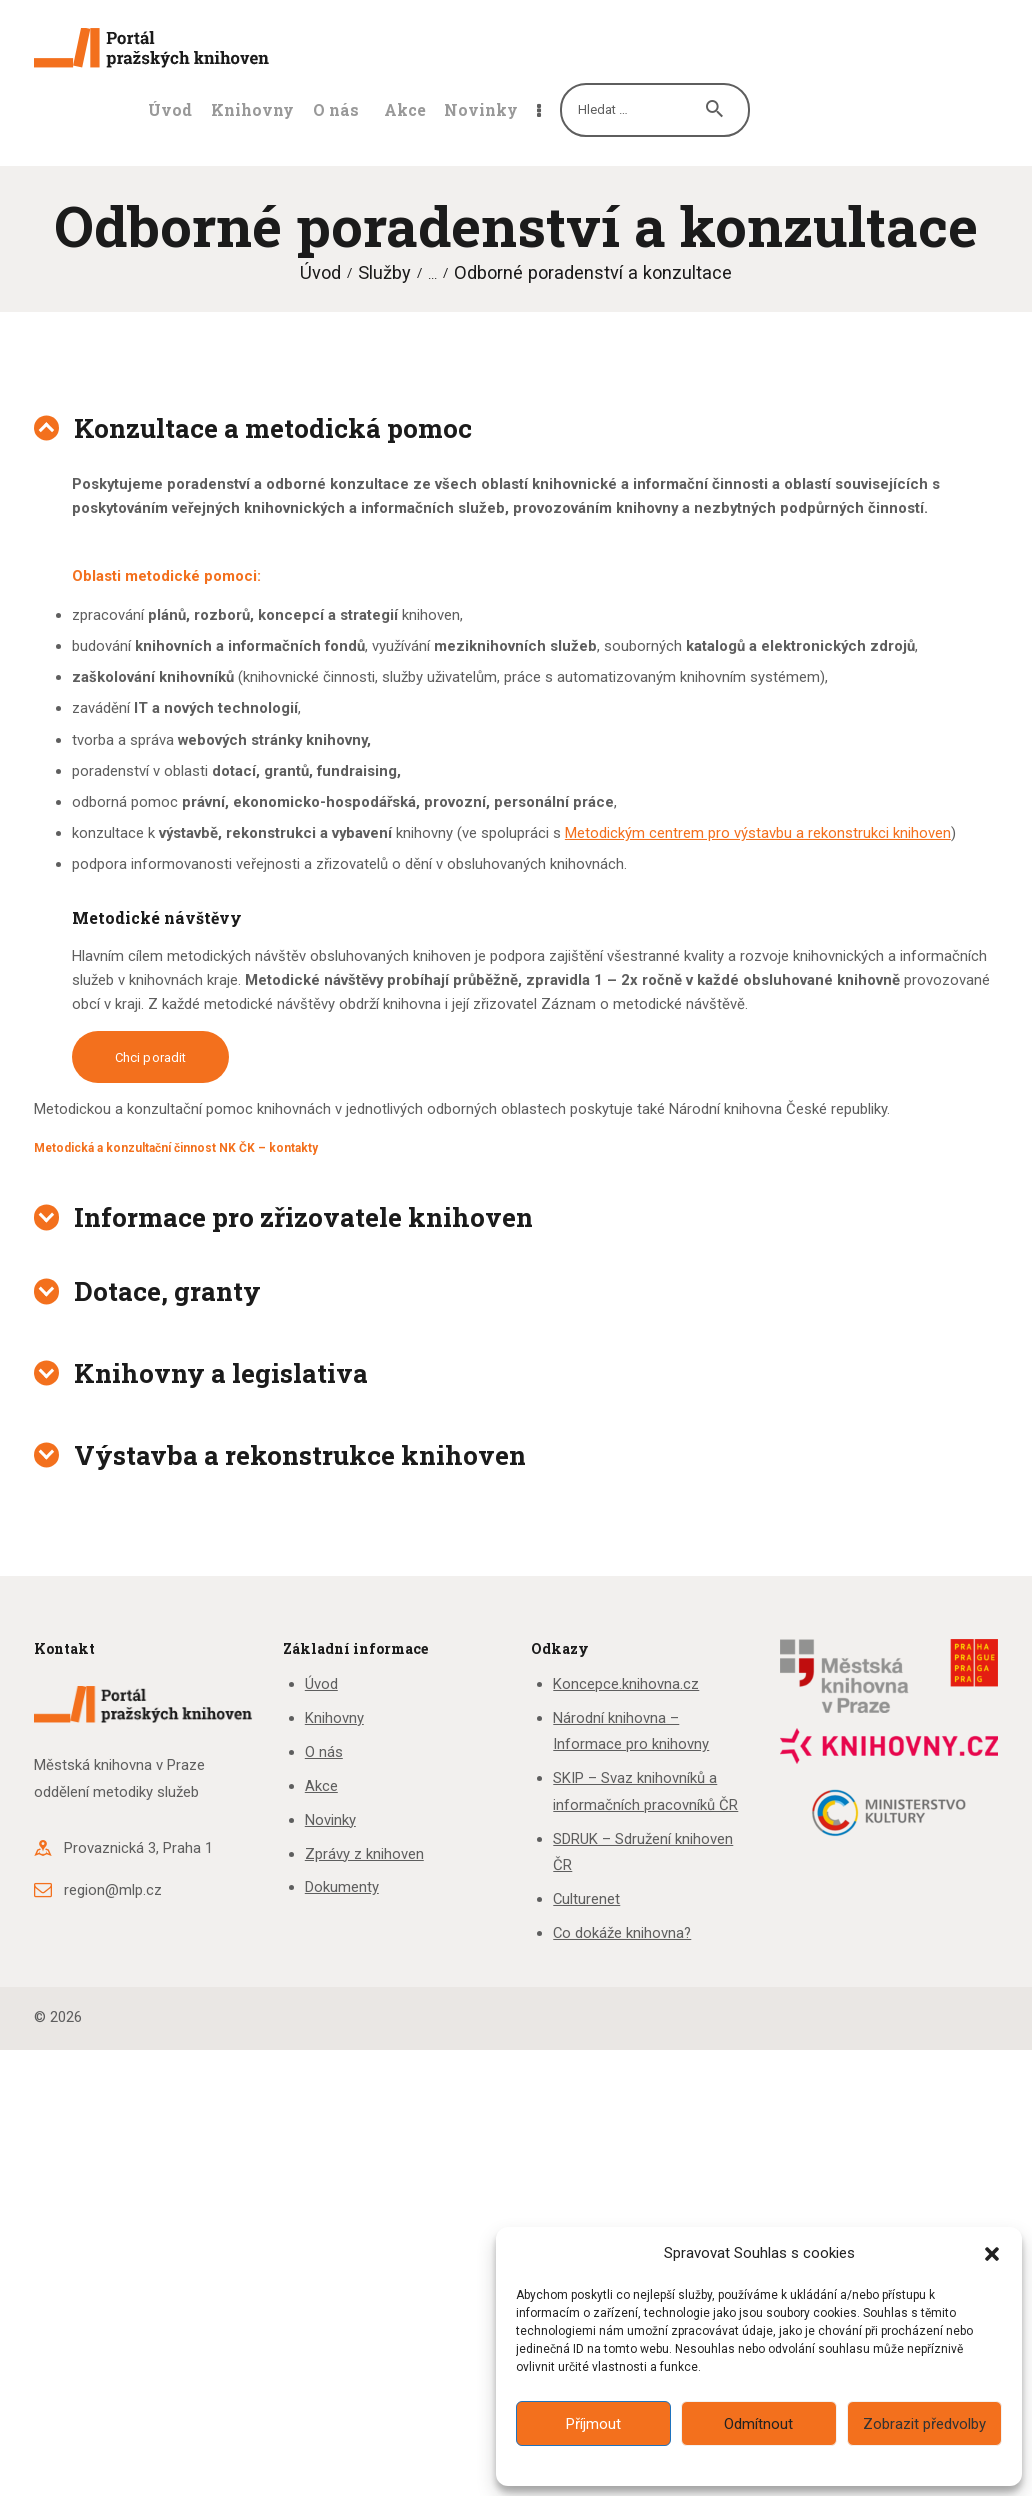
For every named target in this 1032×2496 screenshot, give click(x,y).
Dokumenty (342, 1887)
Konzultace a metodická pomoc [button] (273, 428)
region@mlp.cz (113, 1890)
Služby (384, 272)
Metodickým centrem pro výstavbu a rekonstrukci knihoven (758, 833)
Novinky (330, 1820)
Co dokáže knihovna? (622, 1933)
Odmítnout (758, 2424)
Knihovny (334, 1718)
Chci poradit (151, 1057)
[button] (992, 2254)
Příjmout (593, 2424)
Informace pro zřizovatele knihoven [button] (303, 1217)
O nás (324, 1752)
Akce (321, 1786)
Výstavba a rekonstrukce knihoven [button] (300, 1455)
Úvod (320, 272)
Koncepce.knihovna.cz (626, 1684)
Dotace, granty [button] (167, 1291)
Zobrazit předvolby (924, 2424)
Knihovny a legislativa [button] (221, 1373)
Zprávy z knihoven (364, 1854)
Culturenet (586, 1899)
